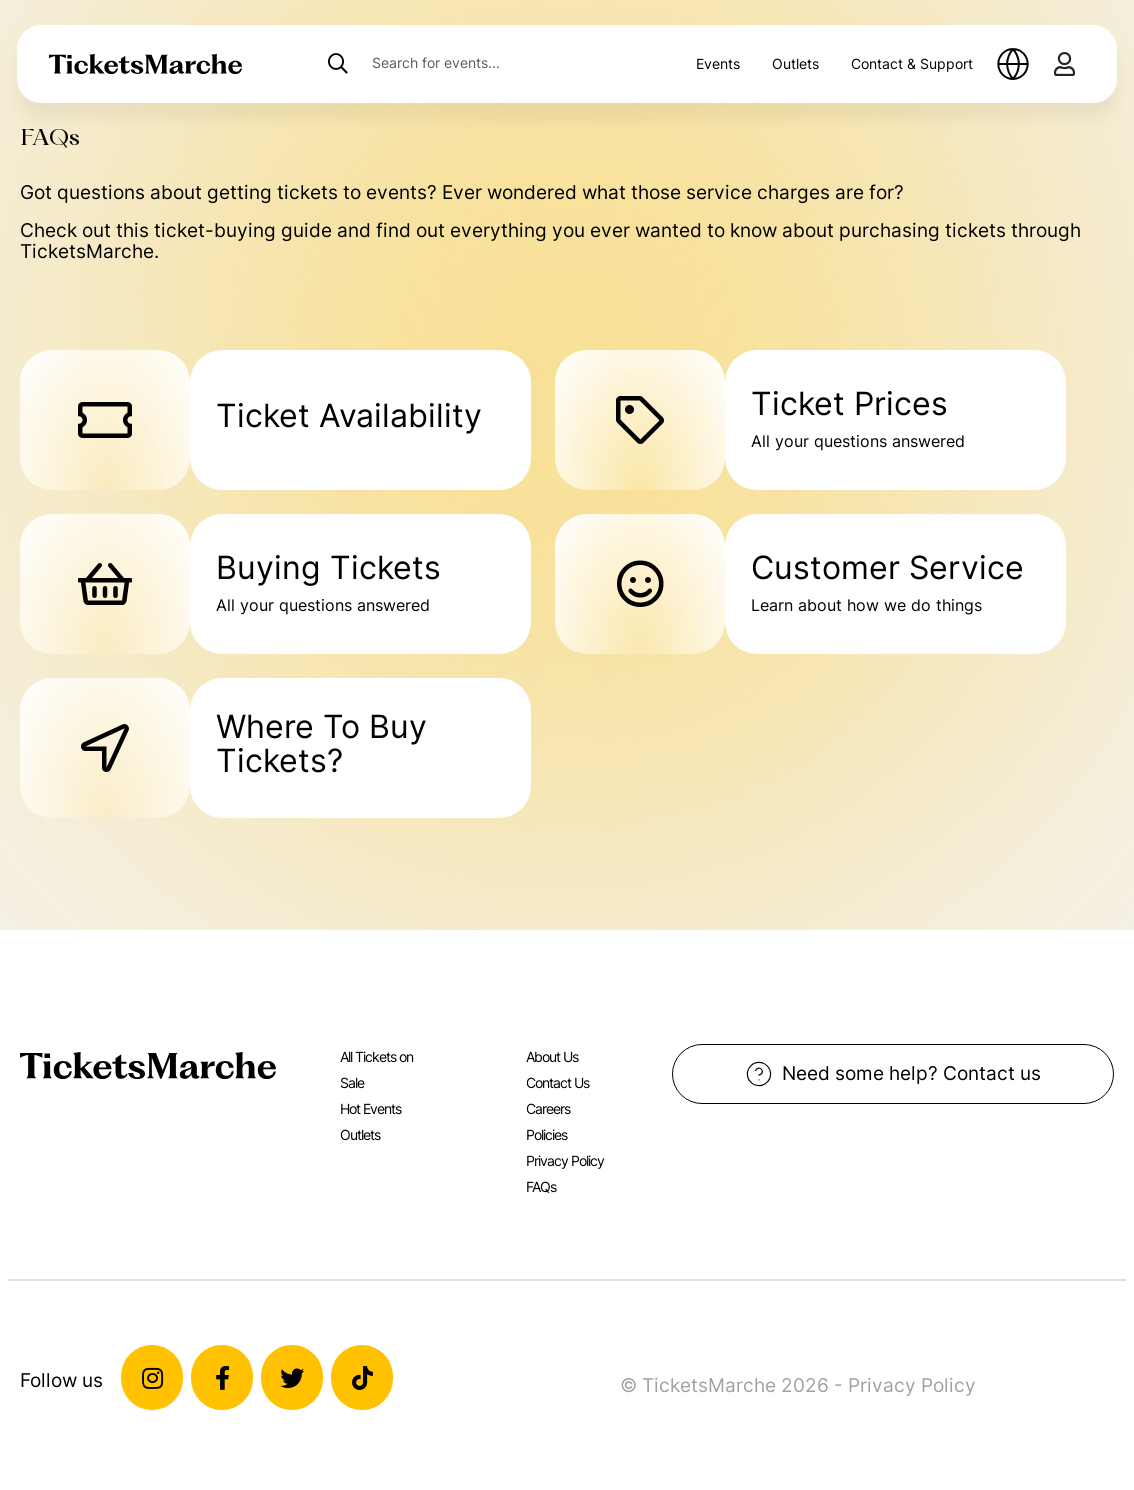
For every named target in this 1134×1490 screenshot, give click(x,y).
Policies (546, 1134)
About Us (552, 1056)
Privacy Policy (565, 1160)
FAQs (541, 1186)
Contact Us (557, 1082)
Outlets (795, 63)
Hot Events (370, 1108)
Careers (548, 1108)
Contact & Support (912, 63)
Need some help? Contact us (893, 1074)
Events (718, 63)
